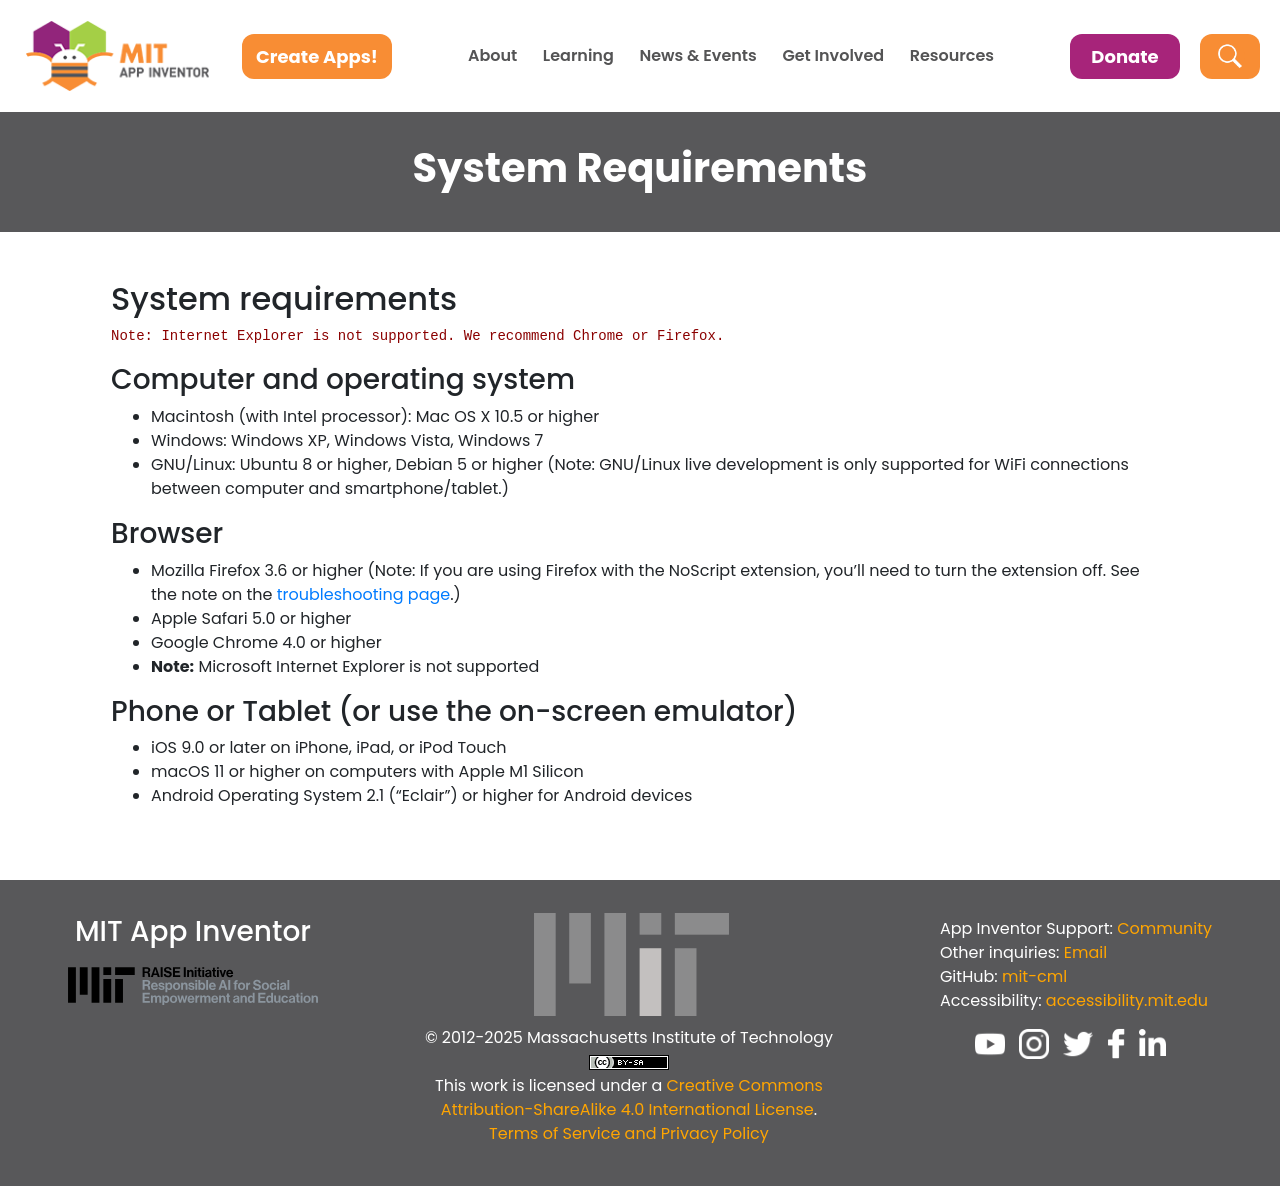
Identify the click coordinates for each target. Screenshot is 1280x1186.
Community (1164, 928)
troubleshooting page (363, 594)
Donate (1124, 56)
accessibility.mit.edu (1127, 1000)
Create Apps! (317, 56)
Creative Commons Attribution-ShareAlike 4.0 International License (632, 1097)
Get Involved (833, 56)
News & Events (697, 56)
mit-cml (1034, 976)
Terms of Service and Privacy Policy (629, 1133)
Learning (578, 56)
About (492, 56)
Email (1085, 952)
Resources (952, 56)
